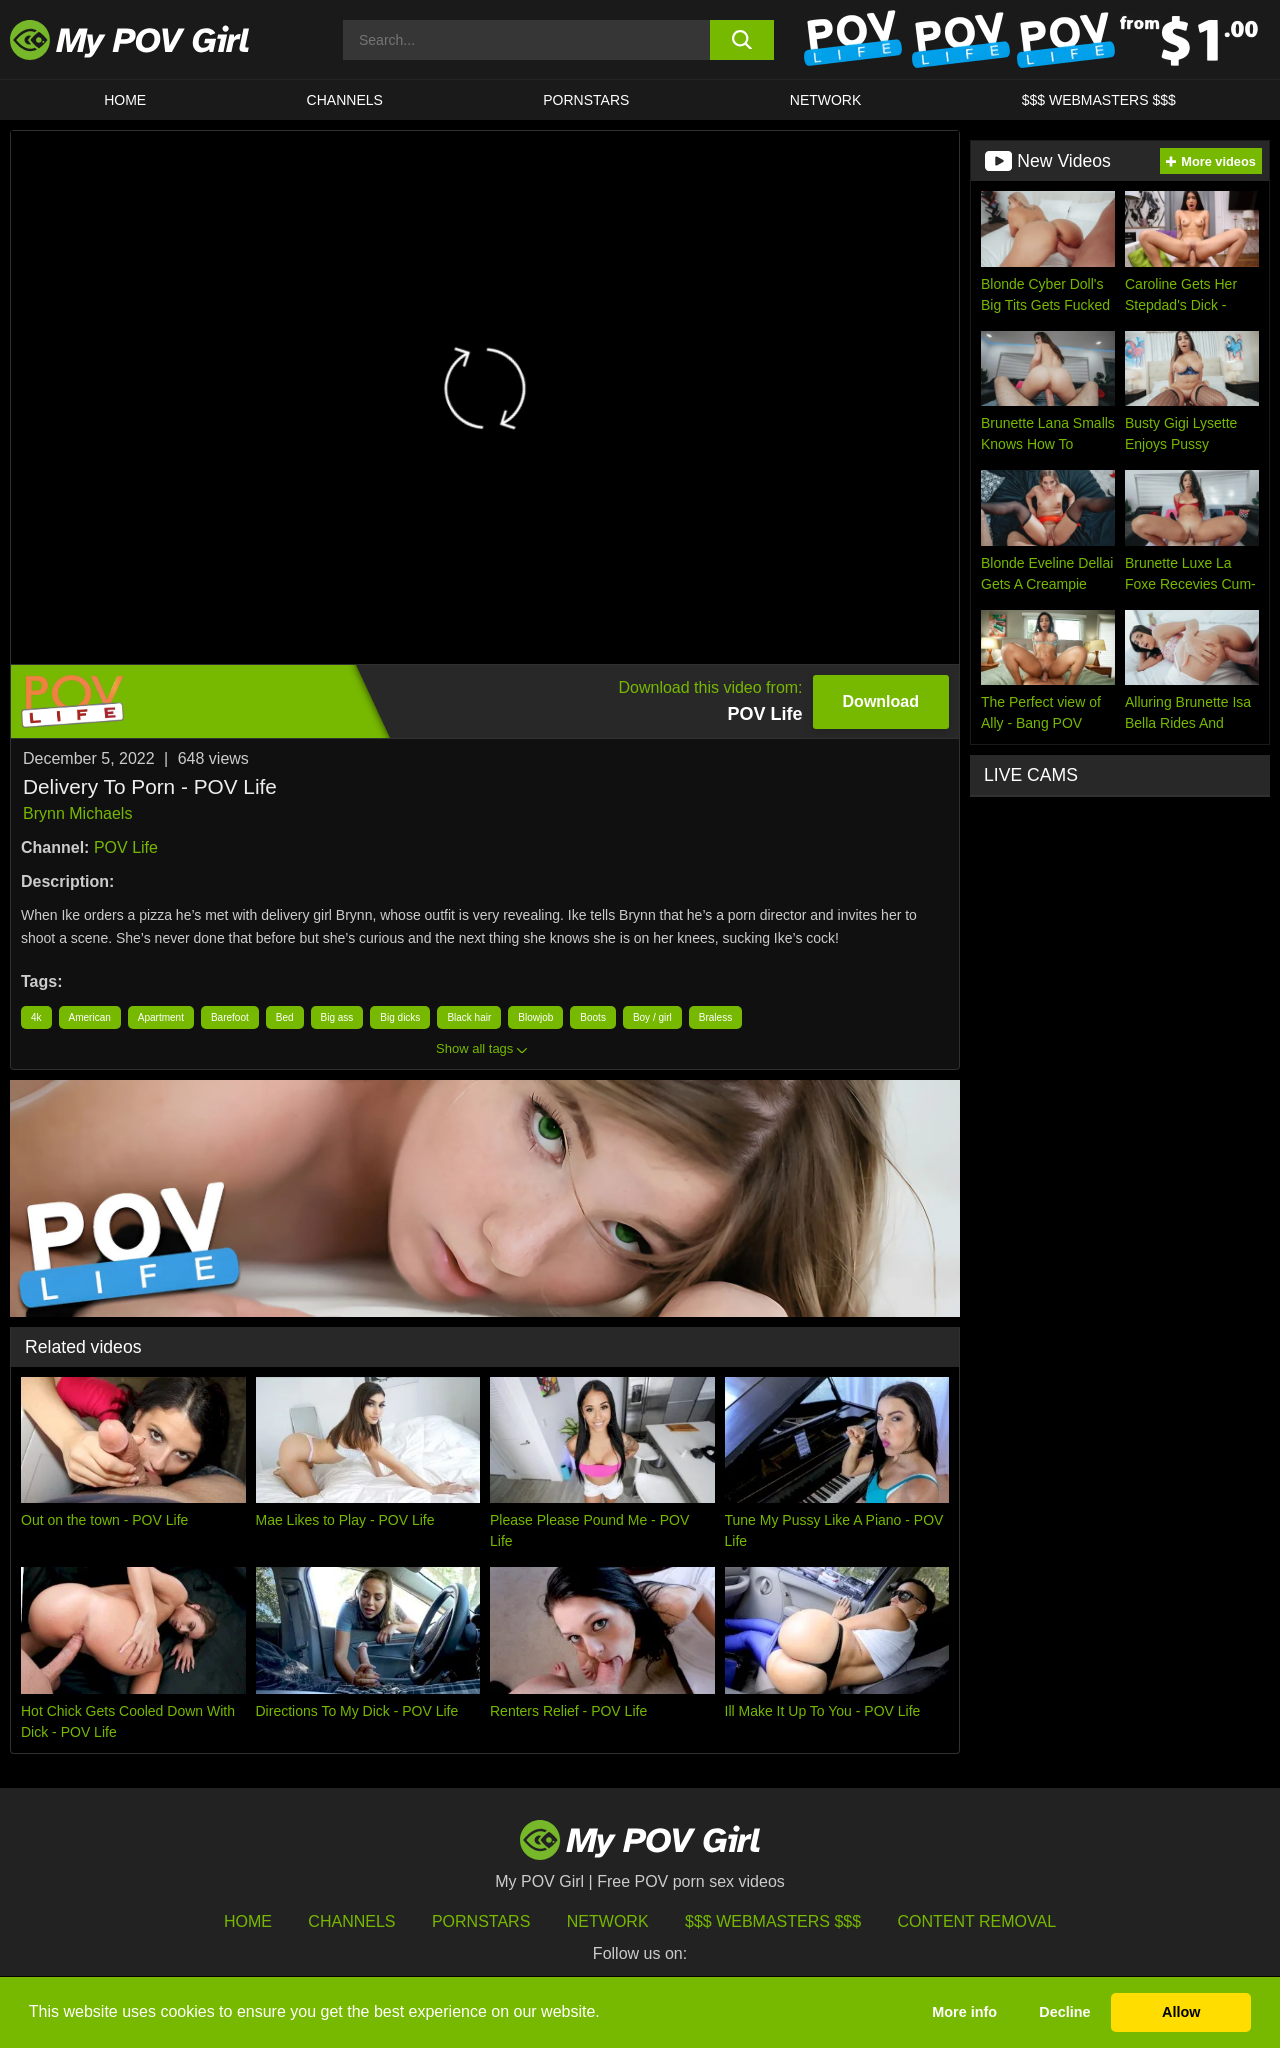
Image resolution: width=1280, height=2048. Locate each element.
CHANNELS (345, 100)
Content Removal (977, 1921)
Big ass (337, 1017)
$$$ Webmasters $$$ (773, 1921)
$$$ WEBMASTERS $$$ (1099, 100)
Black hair (469, 1017)
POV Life (126, 847)
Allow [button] (1181, 2012)
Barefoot (230, 1017)
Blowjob (535, 1017)
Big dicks (400, 1017)
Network (826, 100)
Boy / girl (652, 1017)
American (90, 1017)
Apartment (161, 1017)
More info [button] (964, 2012)
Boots (593, 1017)
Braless (715, 1017)
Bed (285, 1017)
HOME (125, 100)
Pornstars (586, 100)
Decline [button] (1064, 2012)
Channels (351, 1921)
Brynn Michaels (77, 813)
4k (36, 1017)
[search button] (742, 40)
